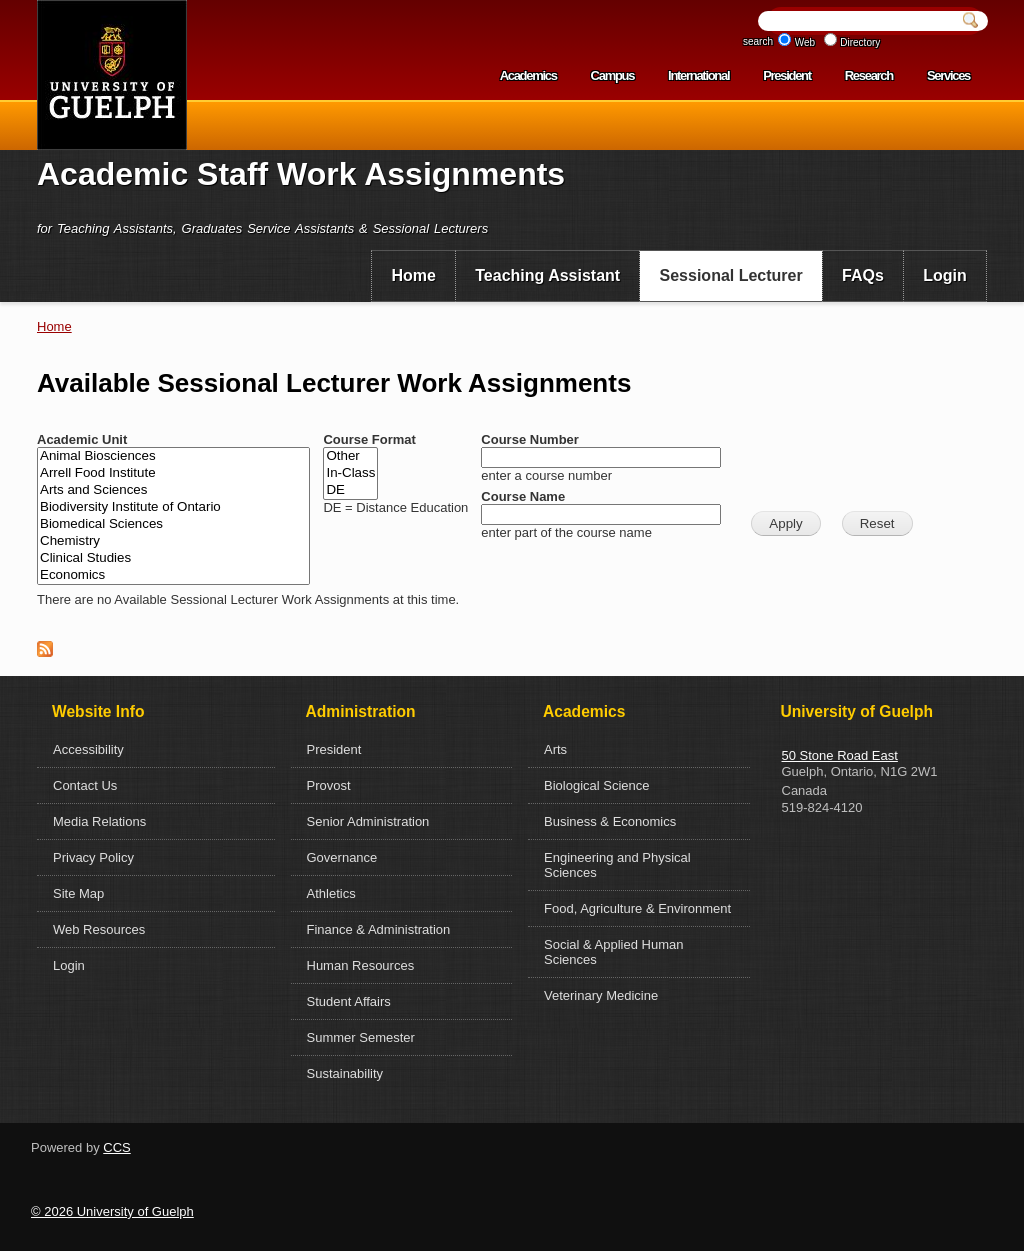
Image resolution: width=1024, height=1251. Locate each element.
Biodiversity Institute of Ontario (173, 507)
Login (945, 275)
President (787, 75)
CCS (116, 1147)
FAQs (863, 275)
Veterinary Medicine (601, 995)
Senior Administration (368, 821)
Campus (613, 75)
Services (948, 75)
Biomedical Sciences (173, 524)
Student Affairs (349, 1001)
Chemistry (173, 541)
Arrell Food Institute (173, 473)
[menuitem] (413, 276)
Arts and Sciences (173, 490)
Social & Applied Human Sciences (613, 952)
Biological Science (597, 785)
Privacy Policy (93, 857)
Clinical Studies (173, 558)
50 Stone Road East (840, 755)
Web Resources (99, 929)
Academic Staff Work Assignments (301, 174)
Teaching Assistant (547, 275)
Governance (342, 857)
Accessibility (88, 749)
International (698, 75)
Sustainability (345, 1073)
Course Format (369, 439)
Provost (329, 785)
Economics (173, 575)
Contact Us (85, 785)
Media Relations (99, 821)
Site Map (78, 893)
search (758, 41)
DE (350, 490)
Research (869, 75)
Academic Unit (82, 439)
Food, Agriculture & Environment (637, 908)
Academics (528, 75)
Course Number (530, 439)
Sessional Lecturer (731, 275)
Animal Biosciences (173, 456)
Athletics (331, 893)
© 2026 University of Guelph (112, 1211)
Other (350, 456)
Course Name (523, 496)
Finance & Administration (379, 929)
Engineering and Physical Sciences (617, 865)
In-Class (350, 473)
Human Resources (361, 965)
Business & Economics (610, 821)
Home (413, 275)
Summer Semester (361, 1037)
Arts (555, 749)
